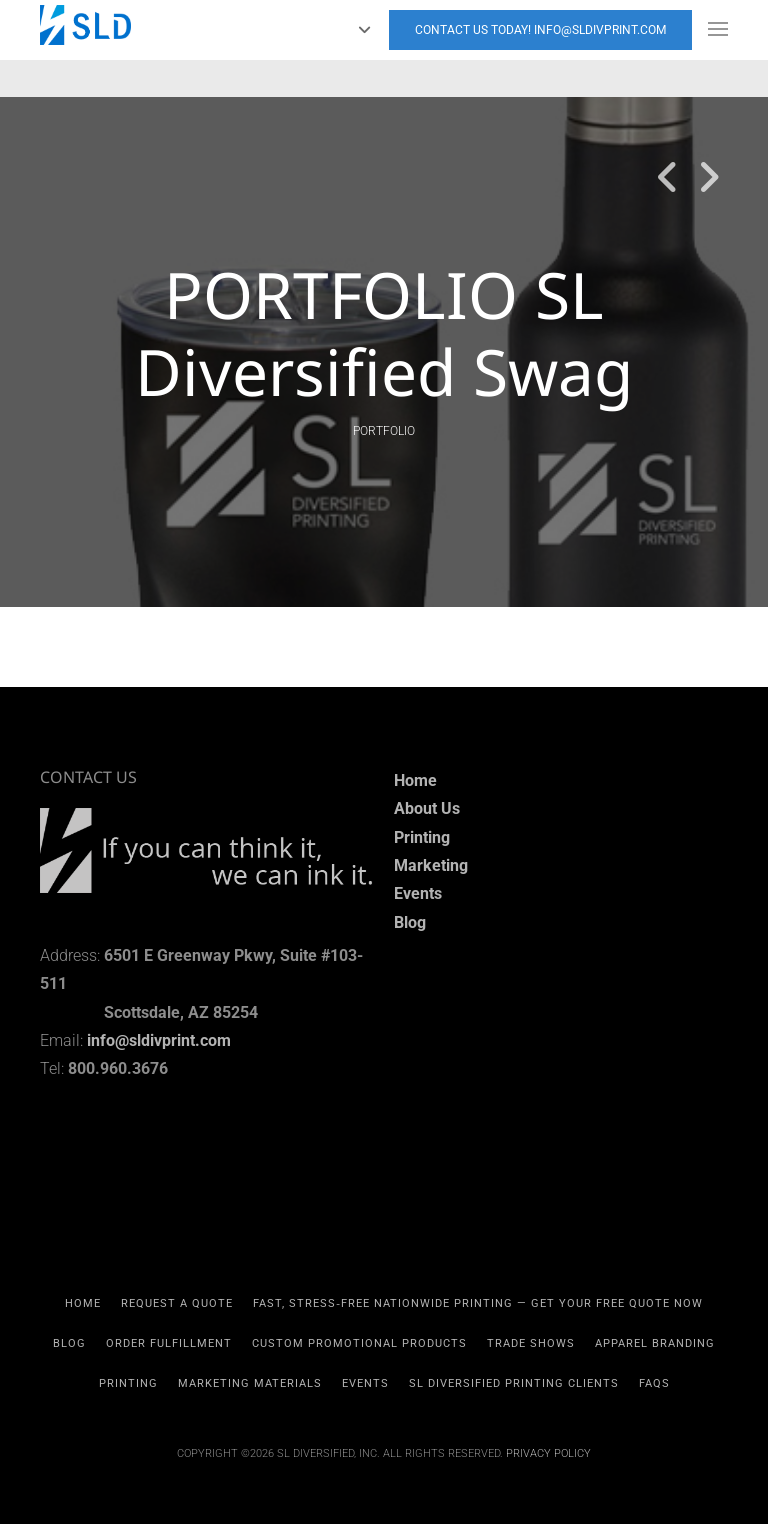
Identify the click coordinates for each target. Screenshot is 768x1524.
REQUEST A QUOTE (177, 1303)
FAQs (654, 1383)
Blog (69, 1343)
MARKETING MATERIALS (250, 1383)
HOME (83, 1303)
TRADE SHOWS (531, 1343)
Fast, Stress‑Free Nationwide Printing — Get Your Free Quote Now (478, 1303)
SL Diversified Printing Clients (514, 1383)
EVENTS (365, 1383)
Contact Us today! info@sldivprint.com (540, 30)
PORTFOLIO (384, 431)
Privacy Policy (548, 1453)
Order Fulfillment (169, 1343)
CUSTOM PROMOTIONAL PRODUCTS (359, 1343)
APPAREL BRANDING (655, 1343)
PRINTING (128, 1383)
